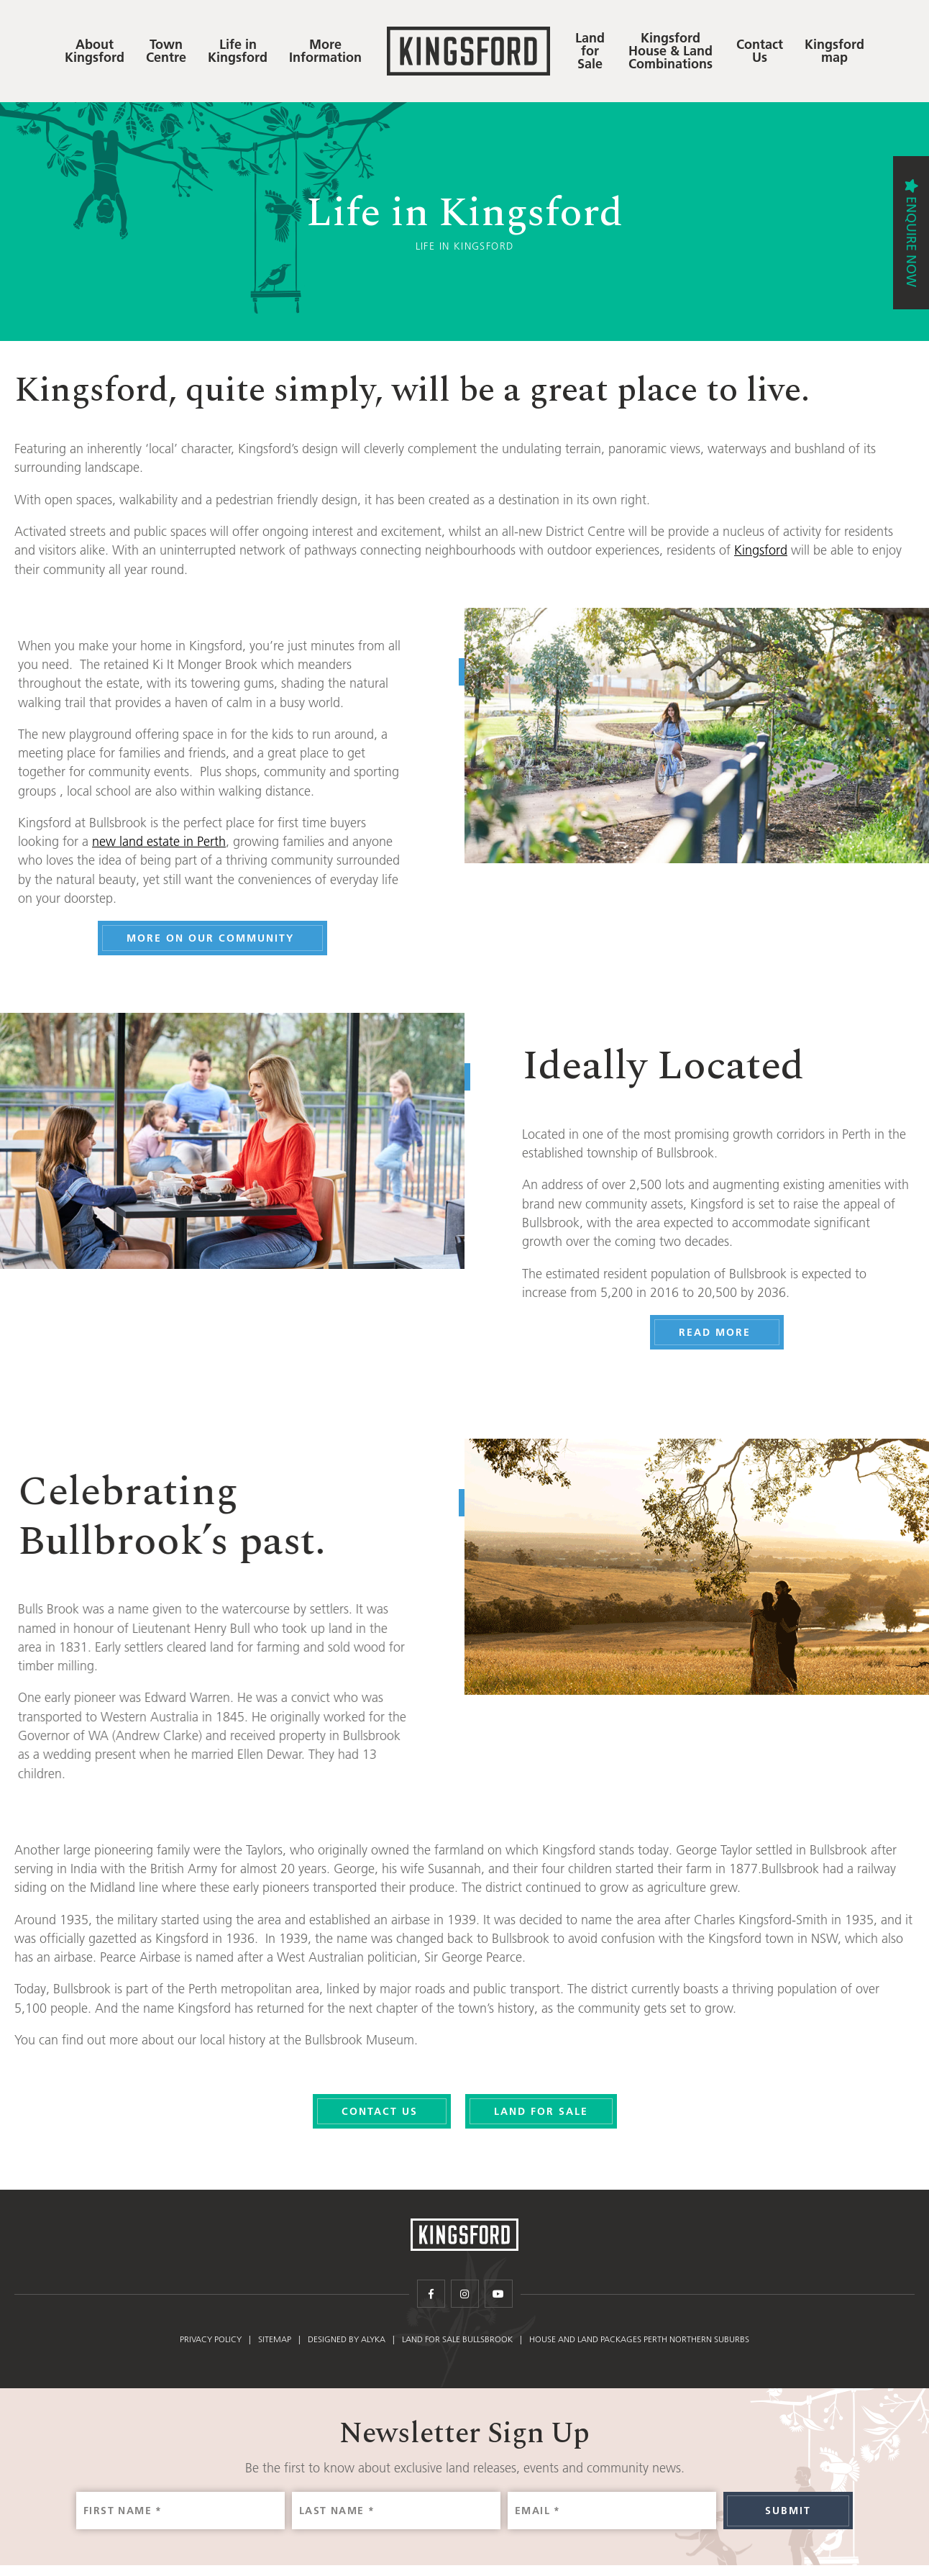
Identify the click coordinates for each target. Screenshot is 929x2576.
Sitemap (274, 2344)
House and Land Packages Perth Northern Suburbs (639, 2344)
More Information (325, 51)
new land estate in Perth (168, 842)
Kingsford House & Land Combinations (670, 51)
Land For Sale (541, 2111)
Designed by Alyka (346, 2344)
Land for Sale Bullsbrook (457, 2344)
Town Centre (166, 51)
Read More (726, 1332)
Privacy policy (211, 2344)
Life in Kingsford (237, 51)
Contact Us (759, 51)
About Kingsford (94, 51)
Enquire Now (911, 241)
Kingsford (760, 550)
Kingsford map (834, 51)
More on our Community (222, 938)
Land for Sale (590, 51)
